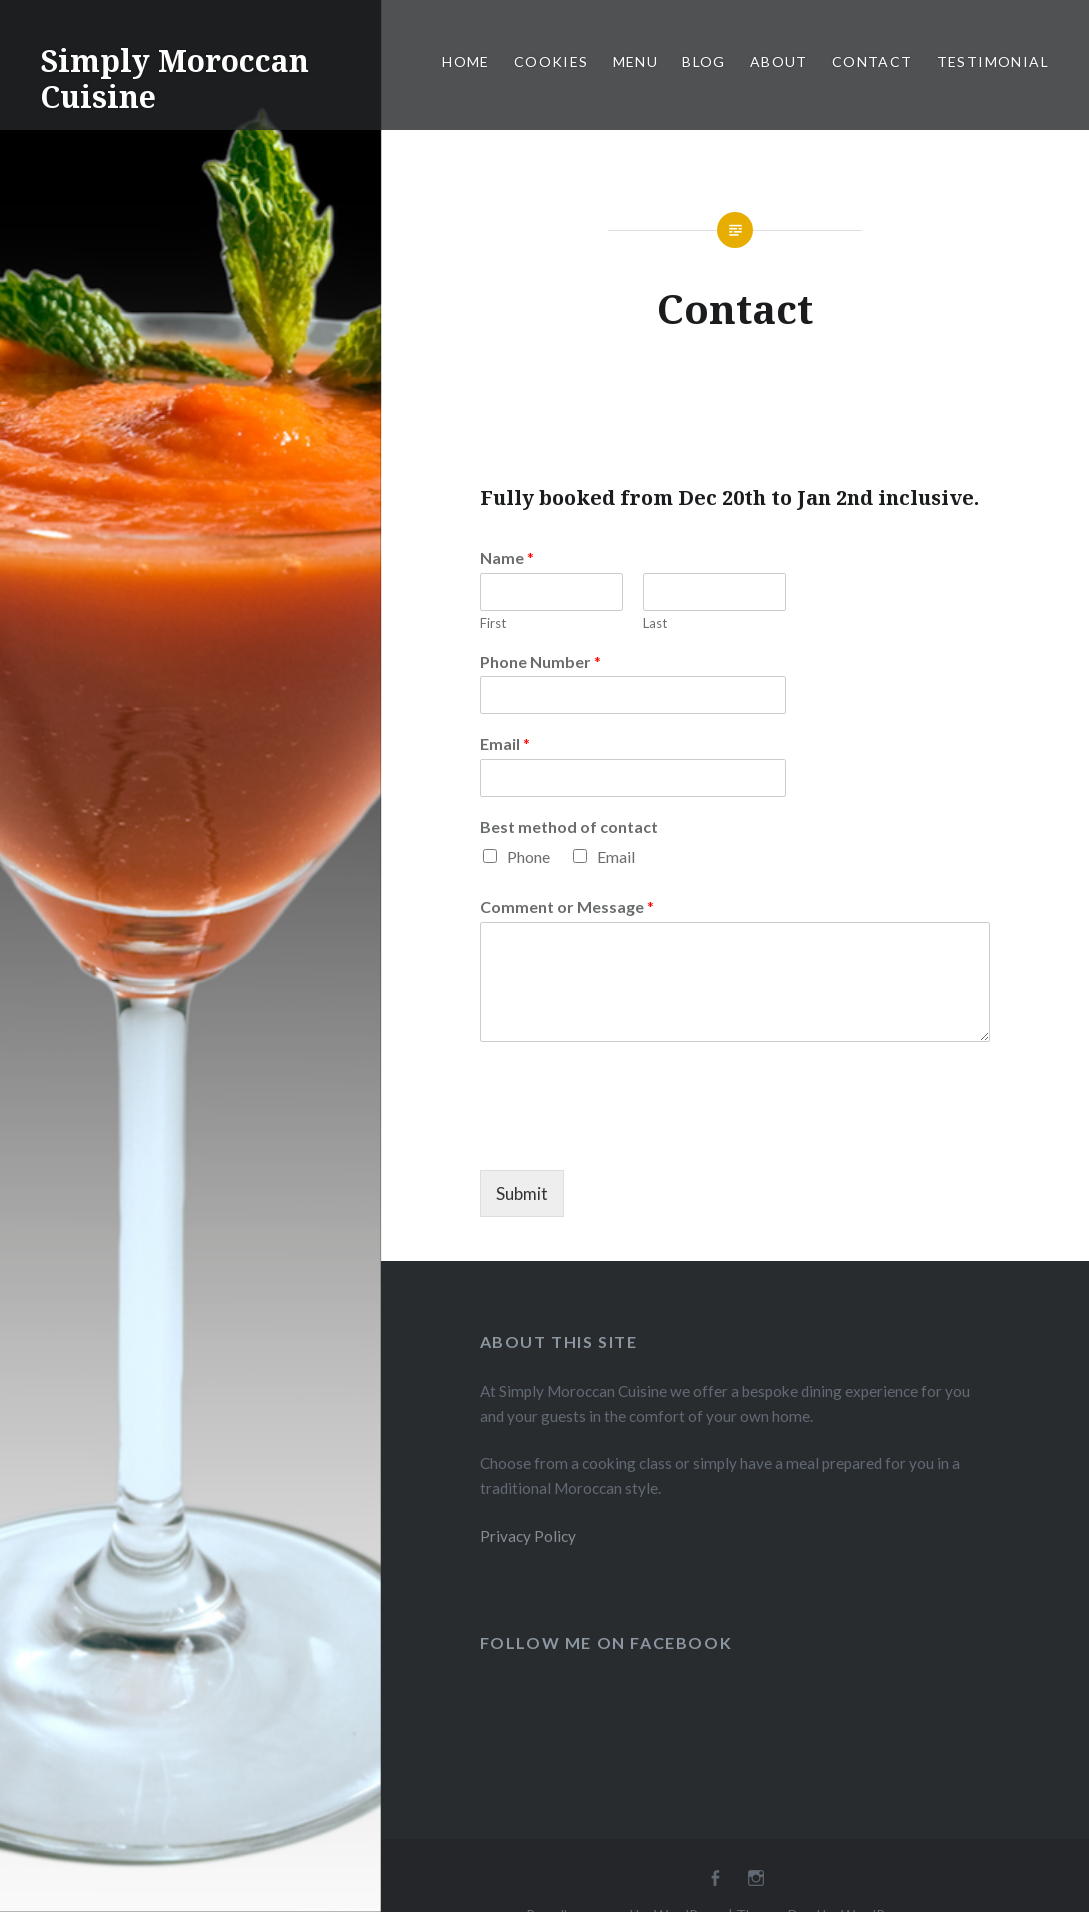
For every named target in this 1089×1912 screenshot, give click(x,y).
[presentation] (632, 1137)
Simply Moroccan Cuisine (174, 78)
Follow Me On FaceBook (606, 1642)
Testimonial (993, 61)
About (779, 61)
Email (505, 743)
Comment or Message (567, 906)
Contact (872, 61)
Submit (522, 1193)
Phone (528, 856)
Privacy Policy (528, 1536)
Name (507, 557)
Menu (636, 61)
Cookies (551, 61)
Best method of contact (569, 826)
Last (655, 623)
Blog (704, 61)
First (493, 623)
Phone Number (540, 661)
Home (466, 61)
